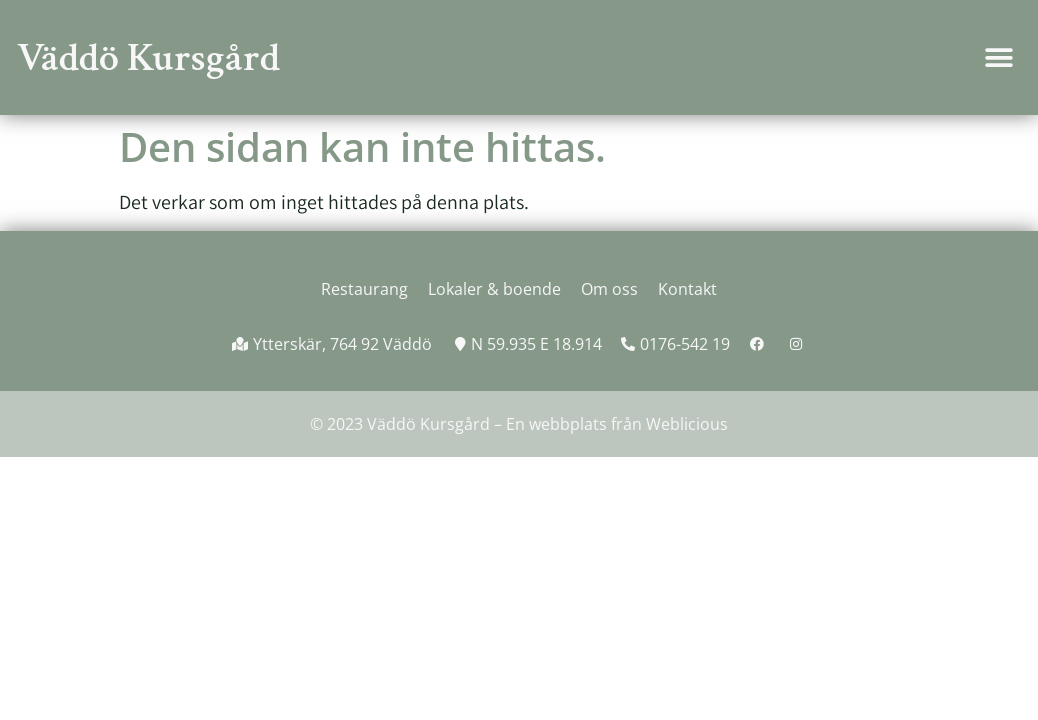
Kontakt (687, 289)
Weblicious (687, 424)
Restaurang (364, 289)
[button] (998, 57)
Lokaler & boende (494, 289)
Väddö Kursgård (148, 58)
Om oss (609, 289)
